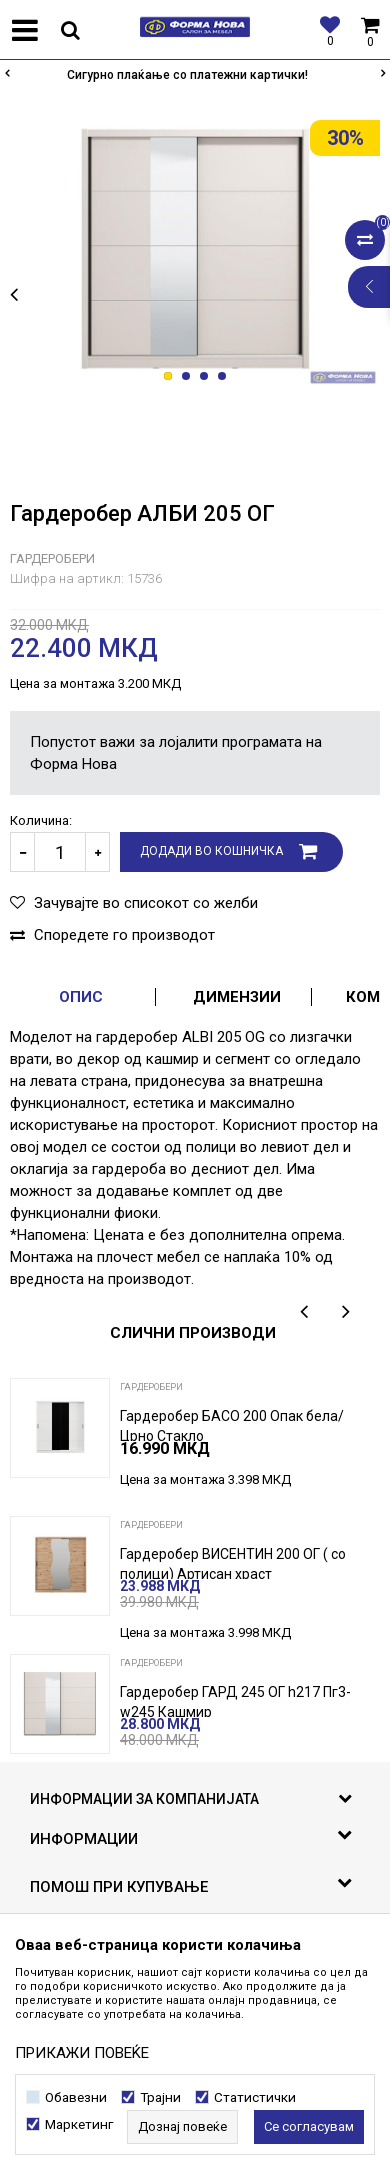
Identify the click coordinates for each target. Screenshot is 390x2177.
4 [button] (225, 377)
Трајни (160, 2097)
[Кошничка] (370, 30)
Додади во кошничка (211, 851)
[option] (195, 75)
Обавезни (76, 2097)
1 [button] (171, 377)
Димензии (237, 997)
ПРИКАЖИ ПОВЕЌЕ (82, 2053)
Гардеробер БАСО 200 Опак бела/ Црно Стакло (232, 1426)
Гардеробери (52, 558)
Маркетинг (79, 2124)
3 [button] (207, 377)
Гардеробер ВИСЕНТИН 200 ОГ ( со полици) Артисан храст (233, 1564)
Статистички (255, 2097)
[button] (70, 29)
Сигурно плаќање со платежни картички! (193, 75)
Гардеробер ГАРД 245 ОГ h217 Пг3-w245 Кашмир (235, 1702)
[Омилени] (325, 30)
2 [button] (189, 377)
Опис (81, 997)
